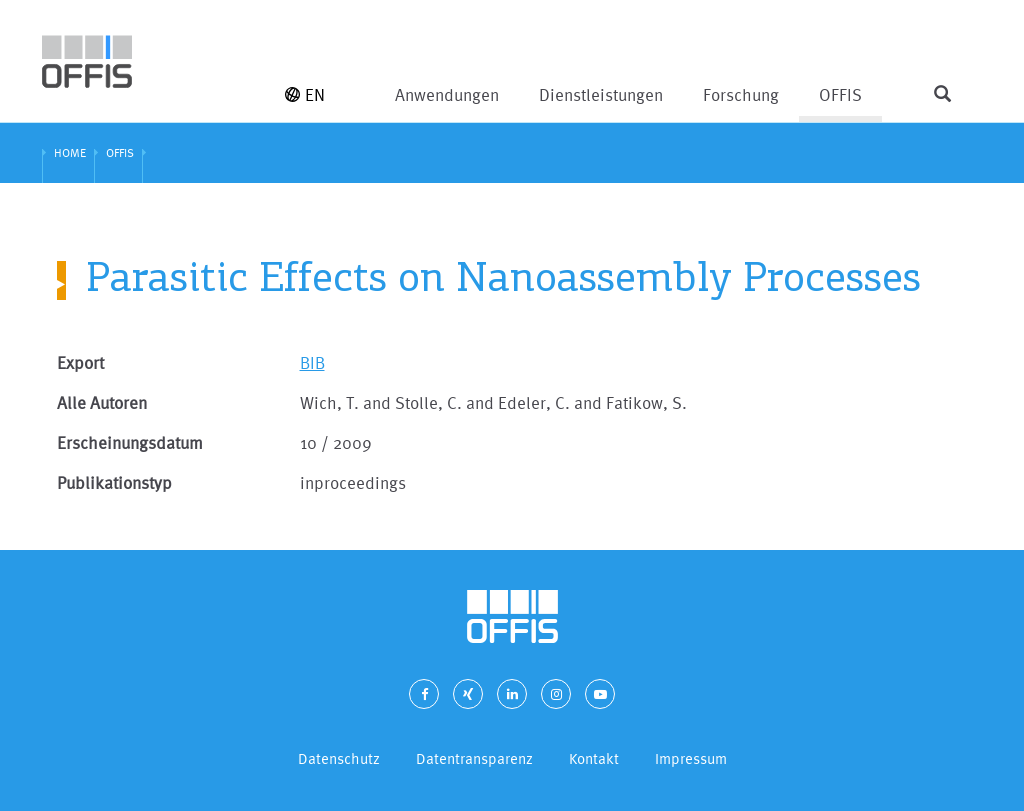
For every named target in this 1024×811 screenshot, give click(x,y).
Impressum (691, 758)
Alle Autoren (102, 402)
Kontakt (594, 758)
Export (80, 362)
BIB (312, 362)
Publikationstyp (114, 482)
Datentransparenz (474, 758)
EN (305, 94)
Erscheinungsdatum (130, 442)
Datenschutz (339, 758)
